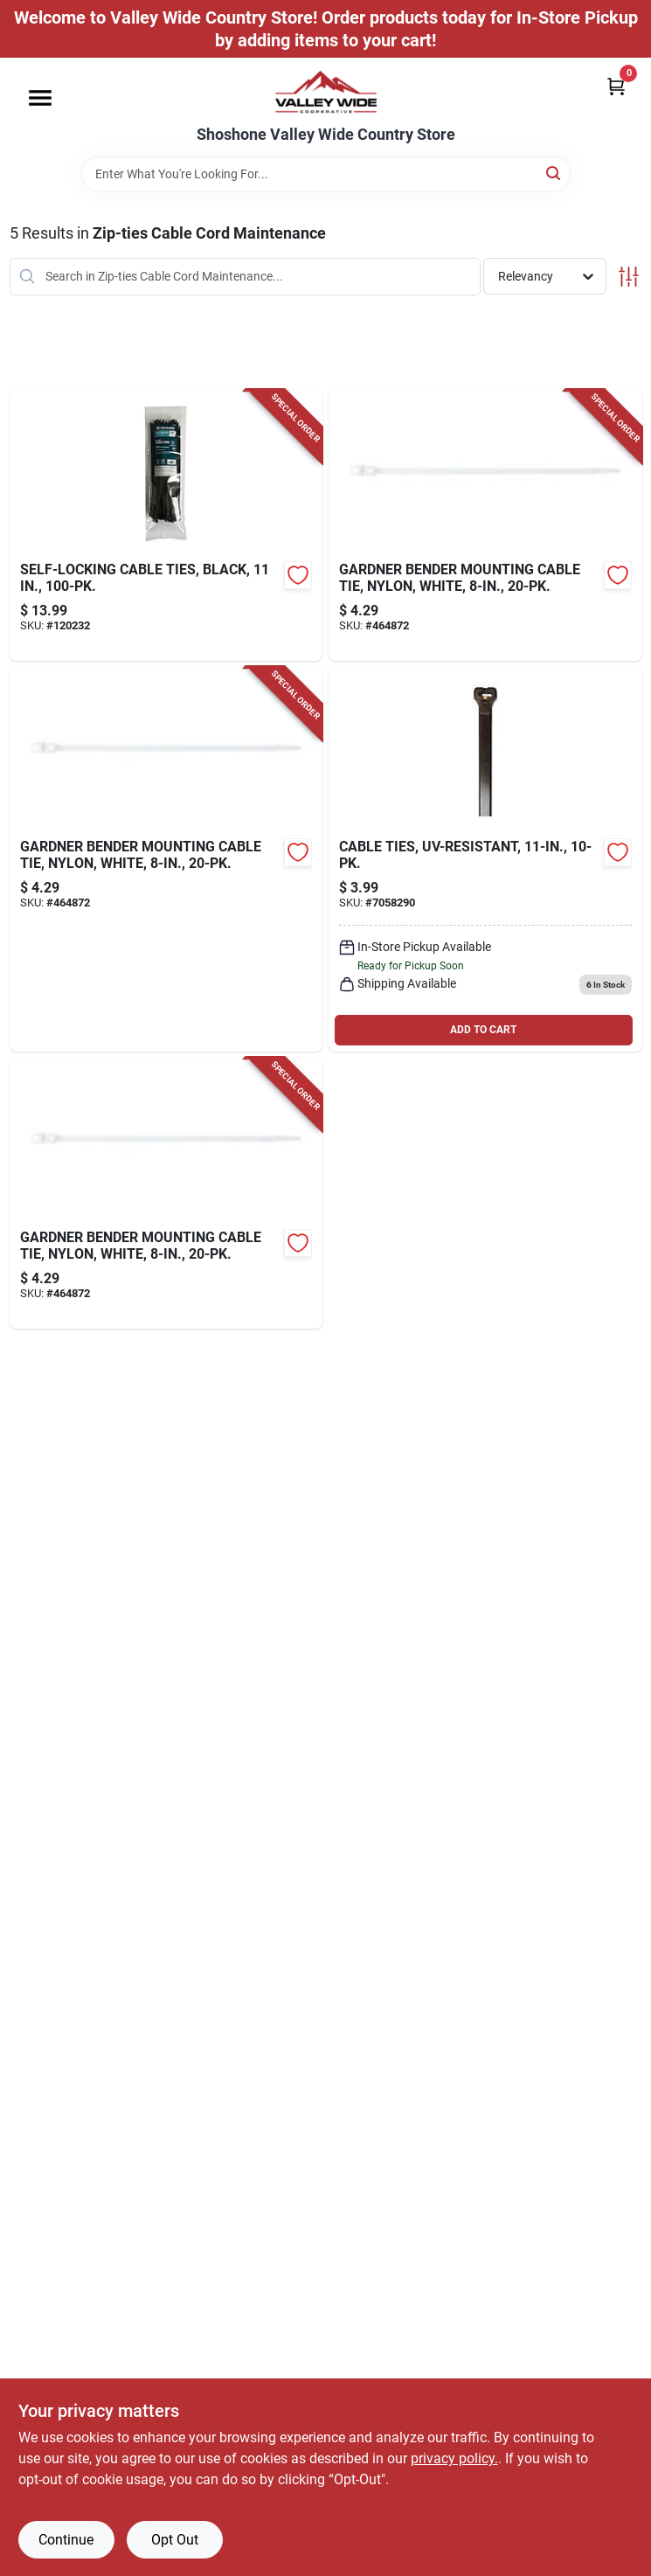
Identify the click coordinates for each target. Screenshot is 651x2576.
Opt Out (174, 2539)
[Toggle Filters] (629, 277)
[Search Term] (326, 173)
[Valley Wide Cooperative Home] (326, 92)
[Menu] (40, 98)
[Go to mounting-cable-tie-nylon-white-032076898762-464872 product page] (485, 525)
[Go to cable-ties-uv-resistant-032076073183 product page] (485, 859)
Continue (65, 2539)
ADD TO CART (483, 1030)
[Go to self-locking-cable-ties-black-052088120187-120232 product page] (166, 525)
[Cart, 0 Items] (616, 86)
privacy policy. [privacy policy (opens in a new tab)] (454, 2458)
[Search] (554, 172)
